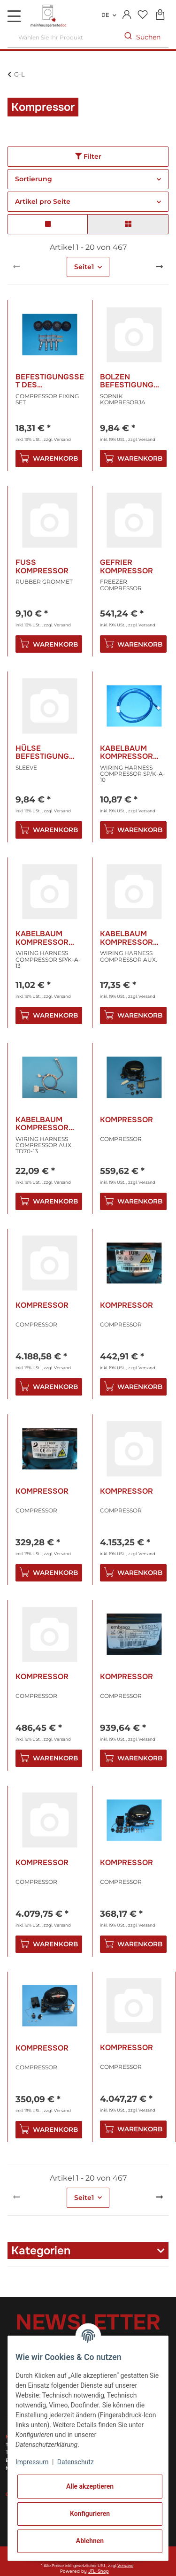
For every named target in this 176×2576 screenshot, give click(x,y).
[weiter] (159, 267)
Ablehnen (90, 2541)
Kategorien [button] (40, 2251)
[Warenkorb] (159, 15)
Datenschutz (75, 2462)
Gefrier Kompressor (126, 566)
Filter (88, 156)
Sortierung (33, 179)
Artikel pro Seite (42, 201)
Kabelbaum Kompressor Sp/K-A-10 (126, 752)
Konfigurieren (90, 2513)
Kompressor (126, 1120)
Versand (62, 439)
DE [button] (105, 15)
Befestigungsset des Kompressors (49, 381)
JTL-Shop (98, 2571)
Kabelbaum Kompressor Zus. (126, 938)
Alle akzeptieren (90, 2486)
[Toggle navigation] (14, 15)
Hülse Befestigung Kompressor (42, 752)
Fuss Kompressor (42, 566)
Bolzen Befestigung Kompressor (126, 381)
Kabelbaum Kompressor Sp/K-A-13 (42, 938)
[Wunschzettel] (142, 15)
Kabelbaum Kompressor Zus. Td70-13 (42, 1124)
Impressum (31, 2462)
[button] (127, 15)
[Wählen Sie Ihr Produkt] (62, 37)
